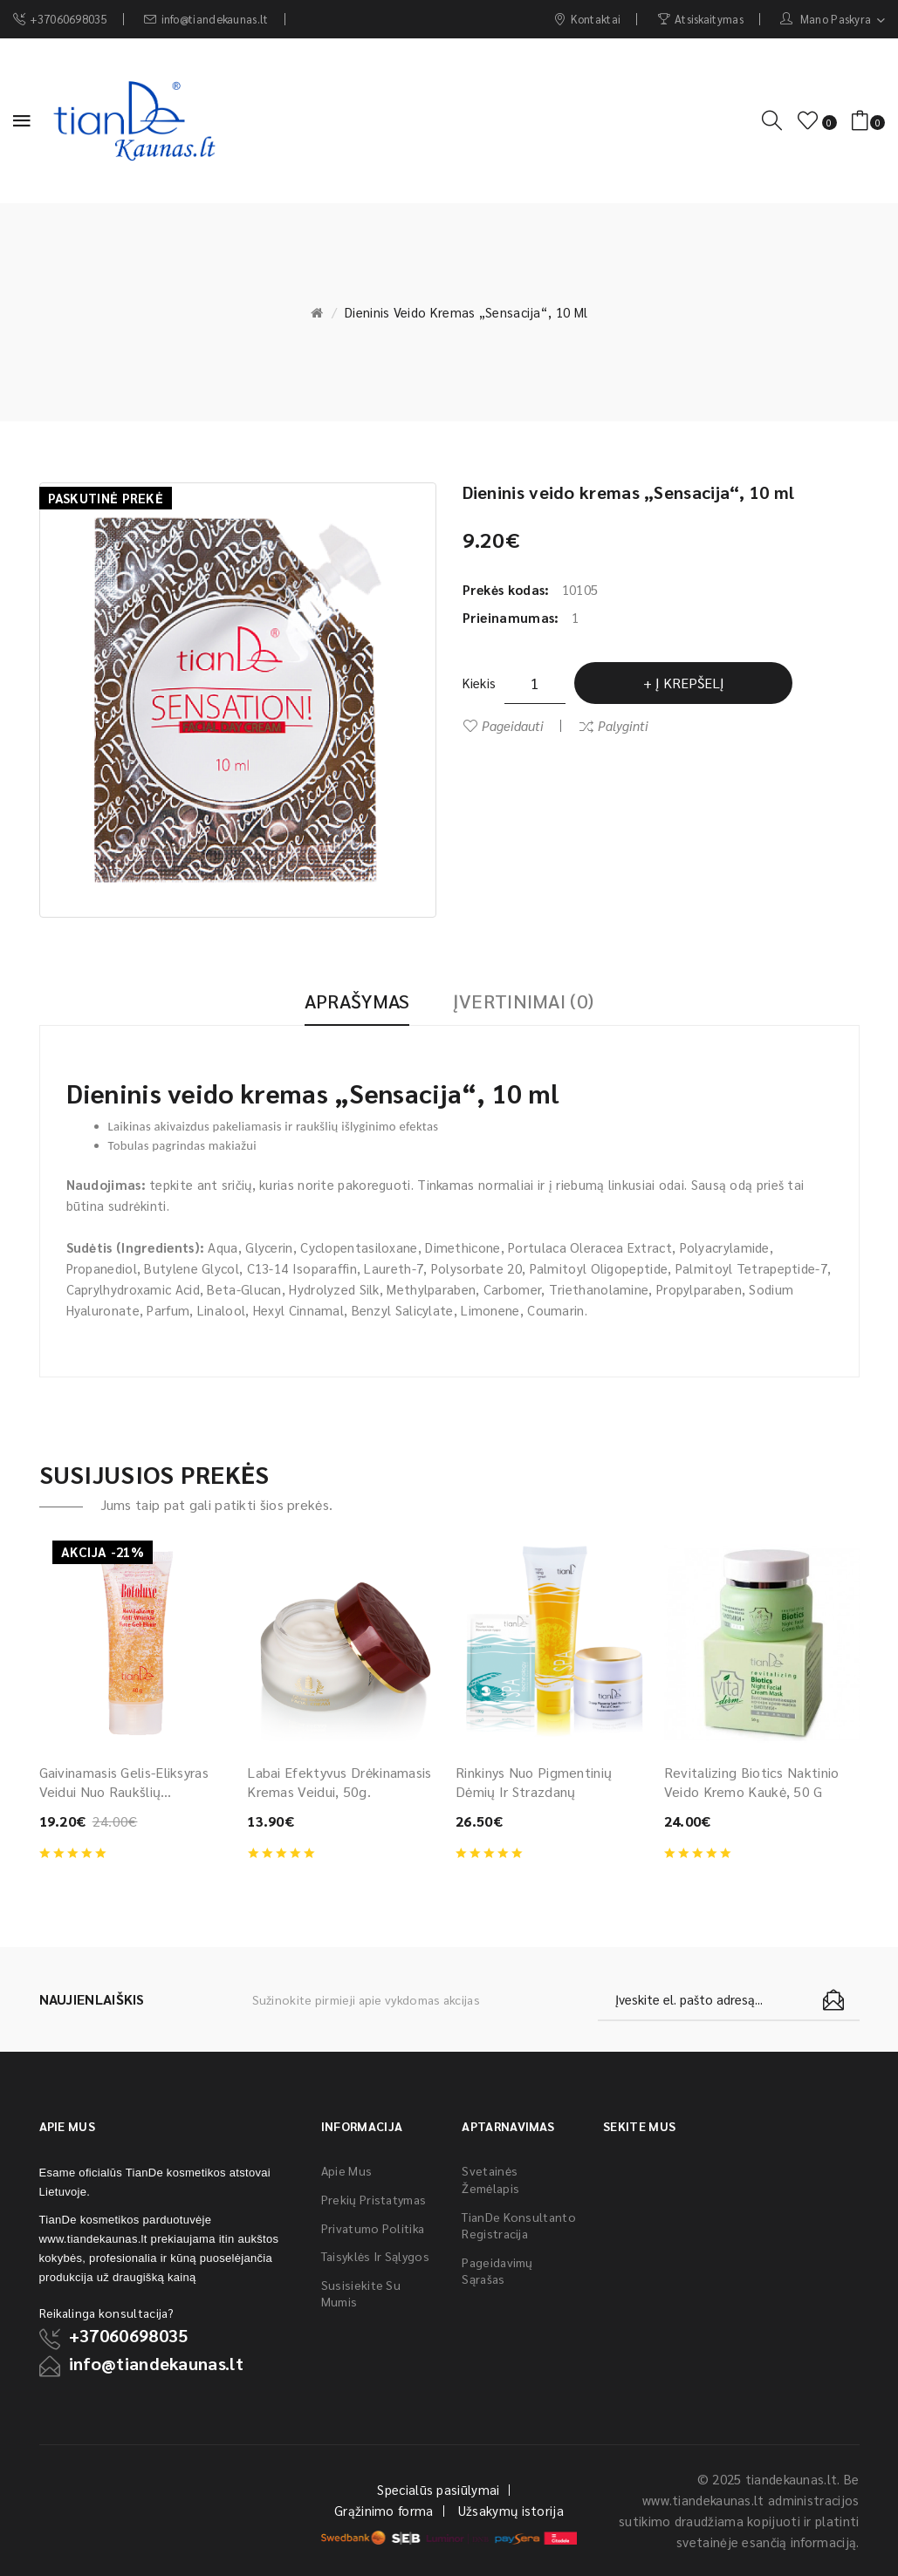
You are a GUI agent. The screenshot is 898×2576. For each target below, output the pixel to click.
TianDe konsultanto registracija (518, 2225)
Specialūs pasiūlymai (438, 2489)
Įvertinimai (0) (523, 1000)
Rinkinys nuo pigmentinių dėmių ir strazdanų (534, 1781)
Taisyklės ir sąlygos (375, 2256)
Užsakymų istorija (511, 2510)
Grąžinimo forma (384, 2510)
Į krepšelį (689, 682)
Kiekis (480, 682)
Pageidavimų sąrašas (497, 2270)
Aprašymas (357, 1000)
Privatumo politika (372, 2228)
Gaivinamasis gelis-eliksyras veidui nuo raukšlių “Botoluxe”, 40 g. (124, 1782)
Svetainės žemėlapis (490, 2179)
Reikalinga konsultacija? (107, 2312)
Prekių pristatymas (373, 2199)
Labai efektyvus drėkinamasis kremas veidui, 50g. (339, 1781)
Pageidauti (513, 725)
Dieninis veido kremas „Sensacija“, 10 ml (466, 312)
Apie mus (346, 2170)
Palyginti (623, 725)
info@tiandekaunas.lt (156, 2363)
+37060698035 (129, 2335)
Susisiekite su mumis (361, 2293)
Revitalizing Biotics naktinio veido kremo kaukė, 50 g (752, 1781)
